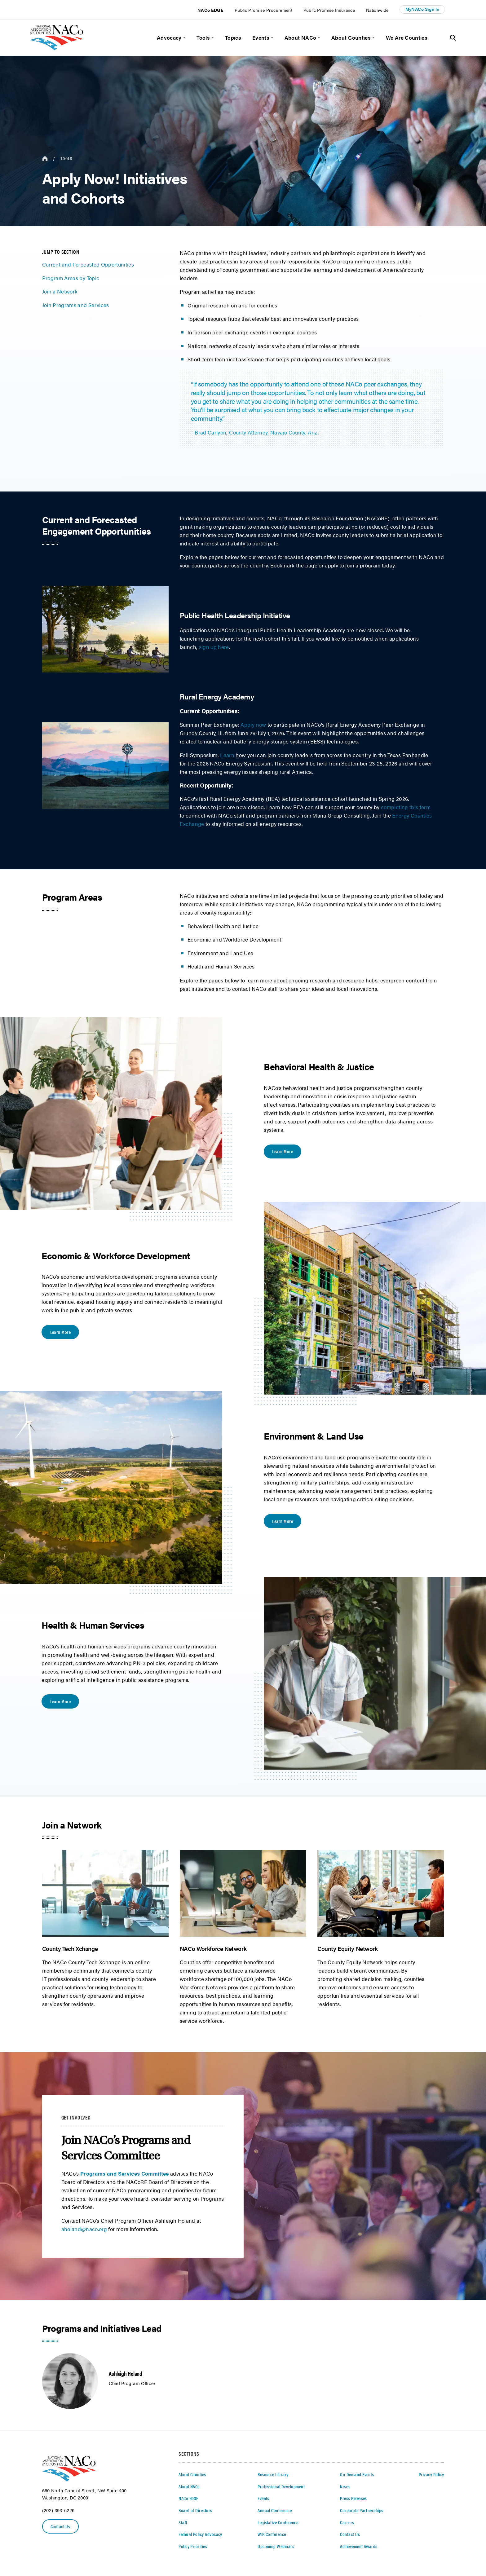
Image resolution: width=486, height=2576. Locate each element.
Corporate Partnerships (361, 2510)
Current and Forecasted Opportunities (88, 264)
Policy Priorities (193, 2546)
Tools (203, 37)
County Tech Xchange (70, 1948)
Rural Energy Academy (217, 696)
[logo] (56, 48)
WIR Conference (272, 2534)
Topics (233, 37)
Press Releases (353, 2498)
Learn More (282, 1151)
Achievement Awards (358, 2546)
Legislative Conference (278, 2522)
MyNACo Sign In (422, 9)
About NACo (300, 37)
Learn (227, 755)
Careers (347, 2522)
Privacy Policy (431, 2474)
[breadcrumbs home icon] (45, 158)
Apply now (253, 724)
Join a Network (60, 291)
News (345, 2486)
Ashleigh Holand (125, 2373)
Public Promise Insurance (329, 10)
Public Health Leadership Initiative (235, 615)
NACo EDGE (210, 10)
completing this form (406, 807)
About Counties (351, 37)
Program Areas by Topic (70, 278)
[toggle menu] (184, 37)
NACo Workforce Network (213, 1948)
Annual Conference (275, 2510)
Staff (183, 2522)
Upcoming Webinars (276, 2546)
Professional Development (281, 2486)
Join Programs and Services (75, 305)
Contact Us (60, 2526)
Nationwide (377, 10)
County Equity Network (347, 1948)
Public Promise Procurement (263, 10)
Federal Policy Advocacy (200, 2534)
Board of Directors (195, 2510)
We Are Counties (406, 37)
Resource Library (273, 2474)
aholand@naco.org (84, 2229)
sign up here (214, 647)
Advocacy (169, 37)
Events (260, 37)
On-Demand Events (357, 2474)
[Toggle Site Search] (453, 38)
